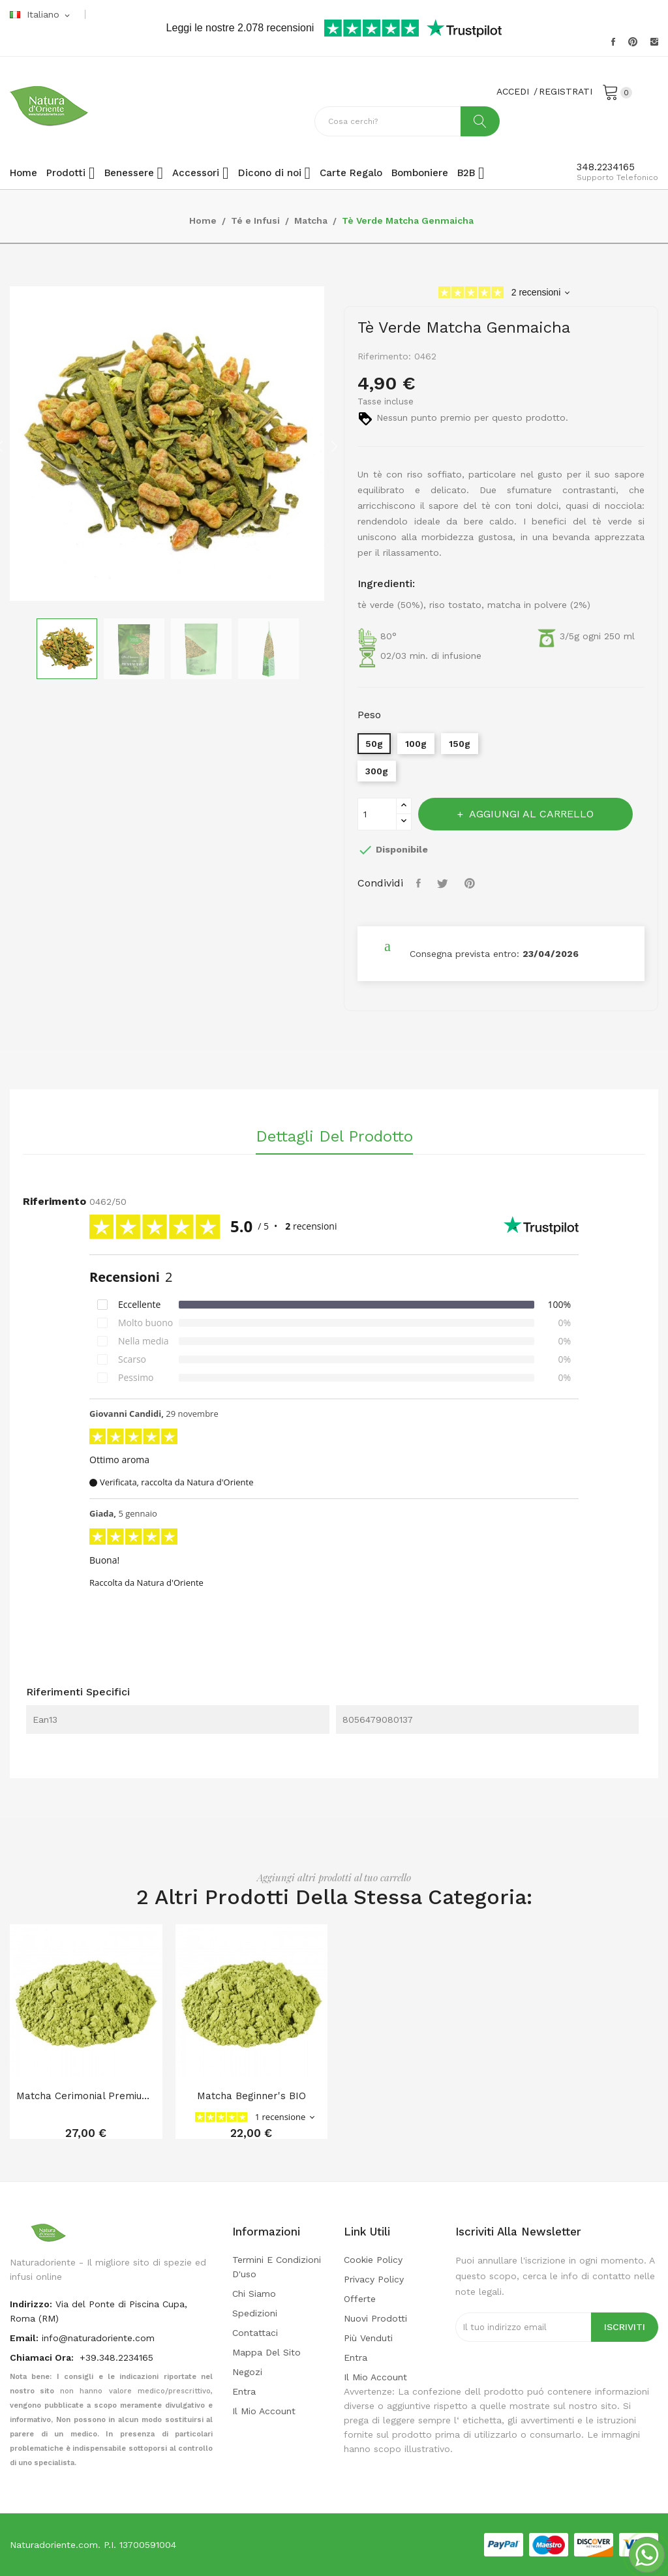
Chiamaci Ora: (43, 2357)
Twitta (444, 883)
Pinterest (632, 41)
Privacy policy (374, 2279)
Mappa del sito (266, 2352)
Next (334, 446)
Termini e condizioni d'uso (276, 2266)
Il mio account (264, 2411)
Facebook (613, 41)
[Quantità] (377, 814)
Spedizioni (254, 2313)
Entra (244, 2391)
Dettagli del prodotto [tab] (334, 1137)
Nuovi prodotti (375, 2318)
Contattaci (255, 2332)
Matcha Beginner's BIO (251, 2096)
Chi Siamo (254, 2293)
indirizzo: (31, 2304)
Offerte (360, 2299)
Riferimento (54, 1201)
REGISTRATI (565, 91)
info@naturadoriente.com (98, 2338)
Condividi (420, 883)
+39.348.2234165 (116, 2357)
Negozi (247, 2372)
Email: (24, 2338)
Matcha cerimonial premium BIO (86, 2096)
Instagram (654, 41)
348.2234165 (606, 167)
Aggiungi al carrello (530, 814)
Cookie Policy (373, 2259)
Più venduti (368, 2338)
